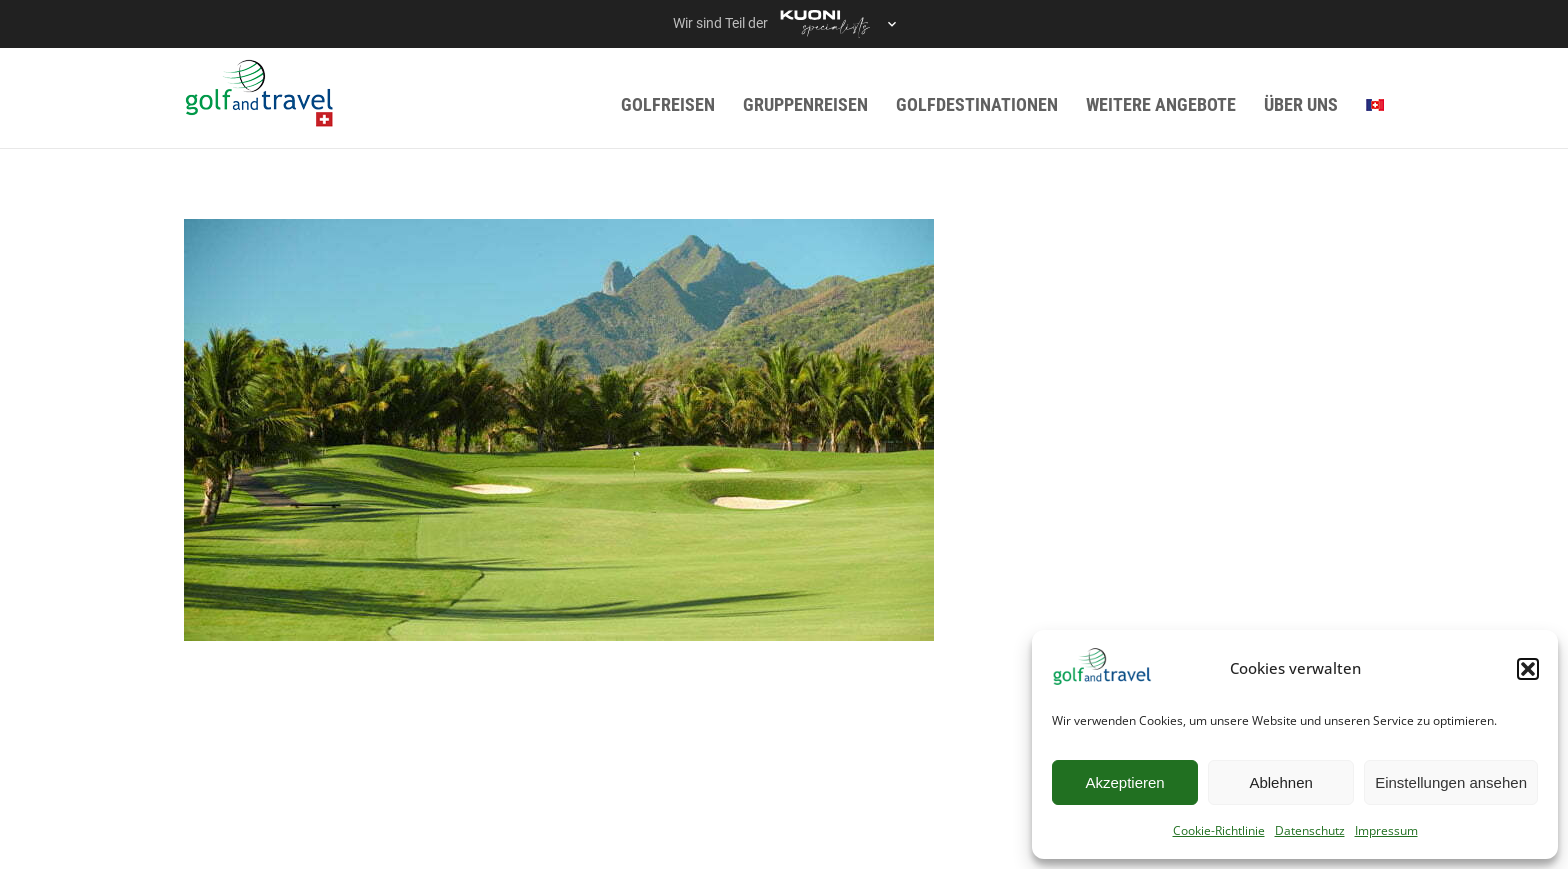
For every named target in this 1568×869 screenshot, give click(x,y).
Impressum (1386, 830)
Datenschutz (1310, 830)
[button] (1528, 669)
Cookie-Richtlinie (1219, 830)
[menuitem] (1375, 104)
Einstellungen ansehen (1451, 782)
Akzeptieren (1124, 782)
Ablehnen (1280, 782)
